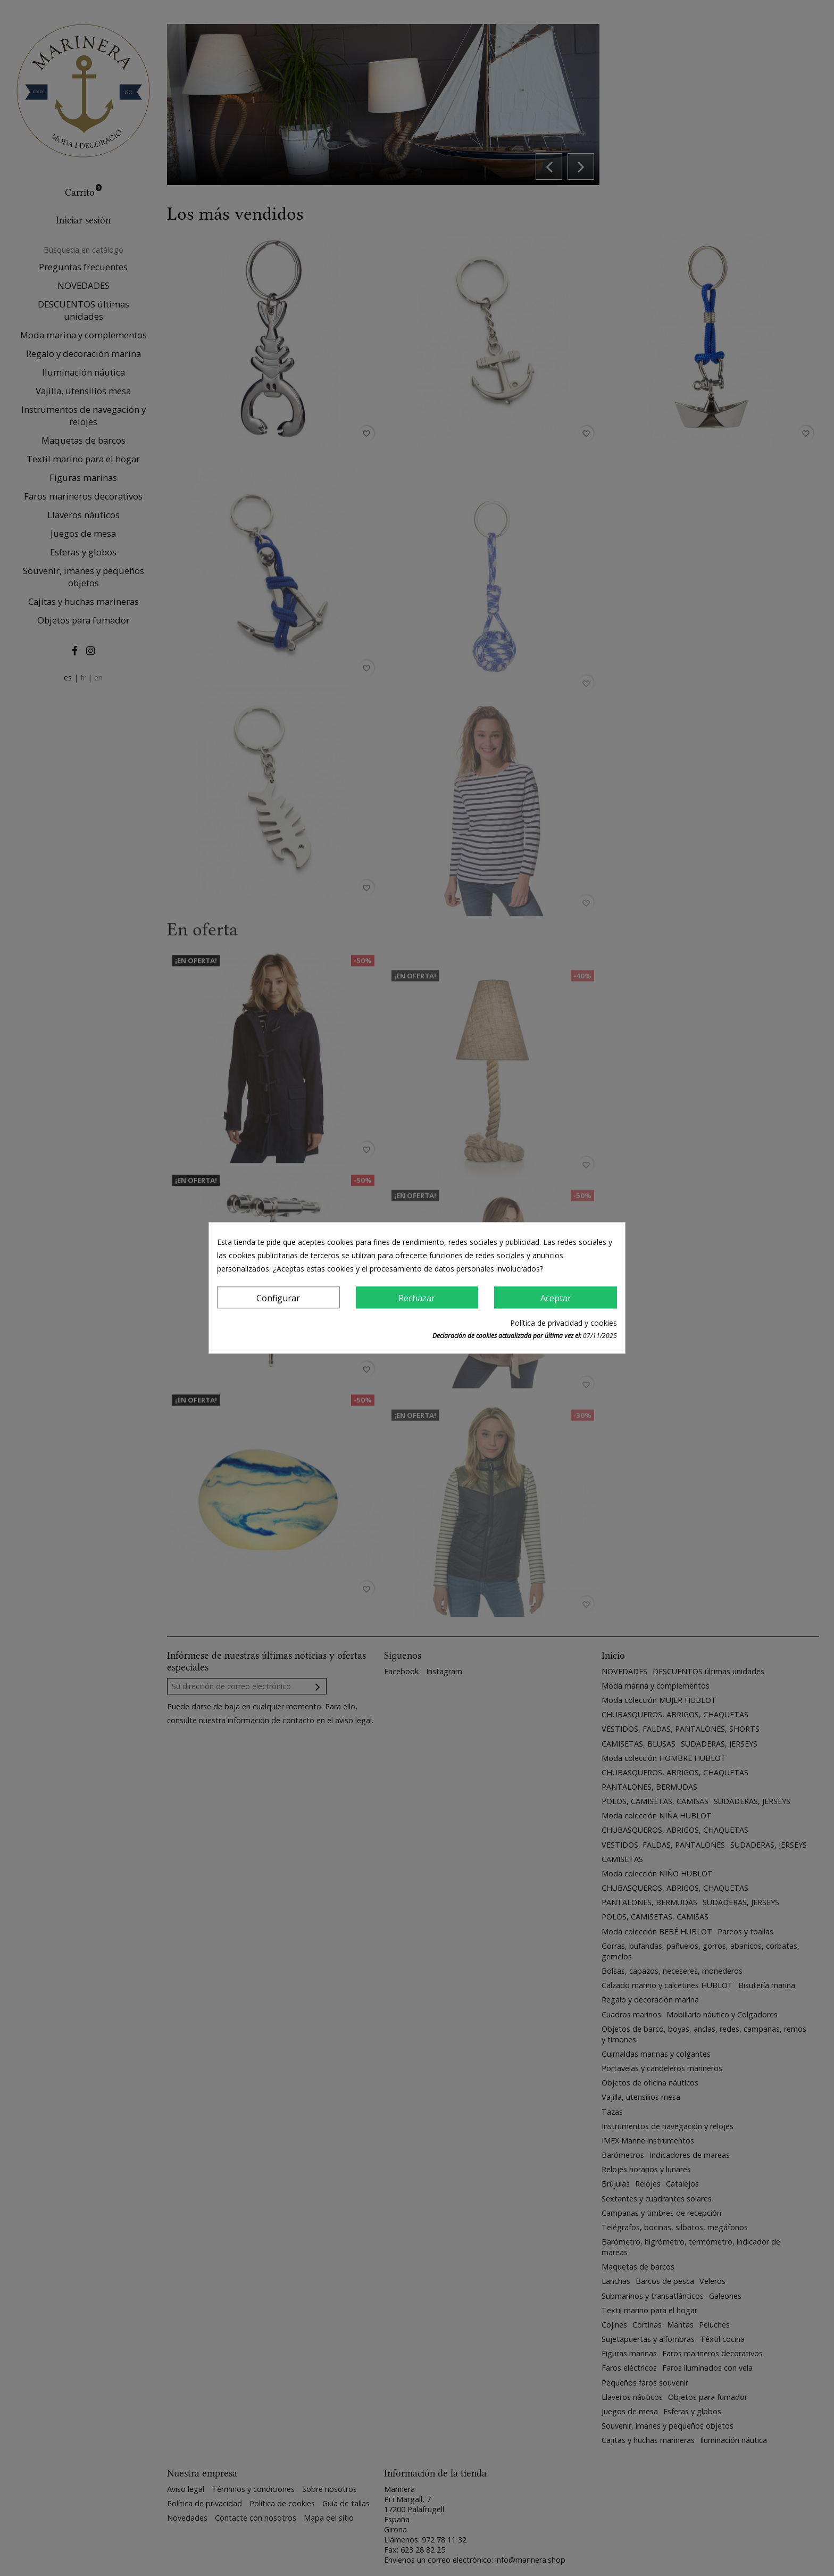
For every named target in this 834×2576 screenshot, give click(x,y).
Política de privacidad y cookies (563, 1323)
